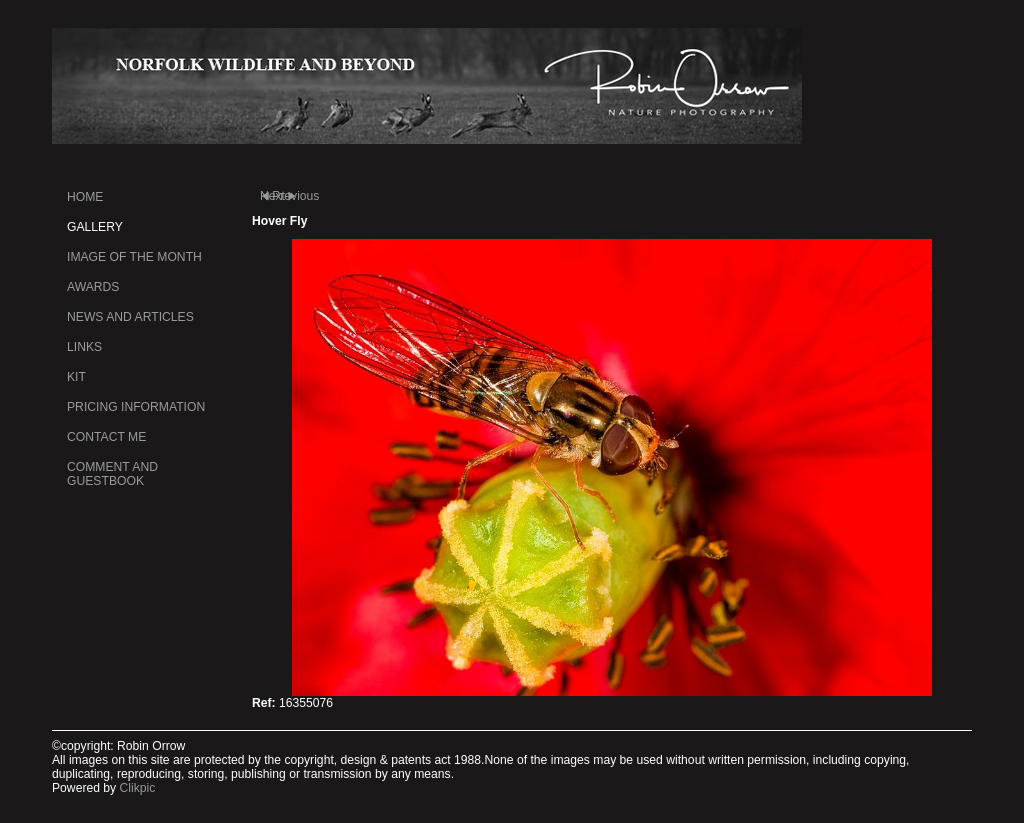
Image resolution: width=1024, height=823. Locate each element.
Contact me (106, 437)
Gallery (95, 227)
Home (85, 197)
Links (84, 347)
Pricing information (136, 407)
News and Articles (130, 317)
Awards (93, 287)
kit (76, 377)
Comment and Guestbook (112, 474)
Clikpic (138, 788)
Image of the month (134, 257)
